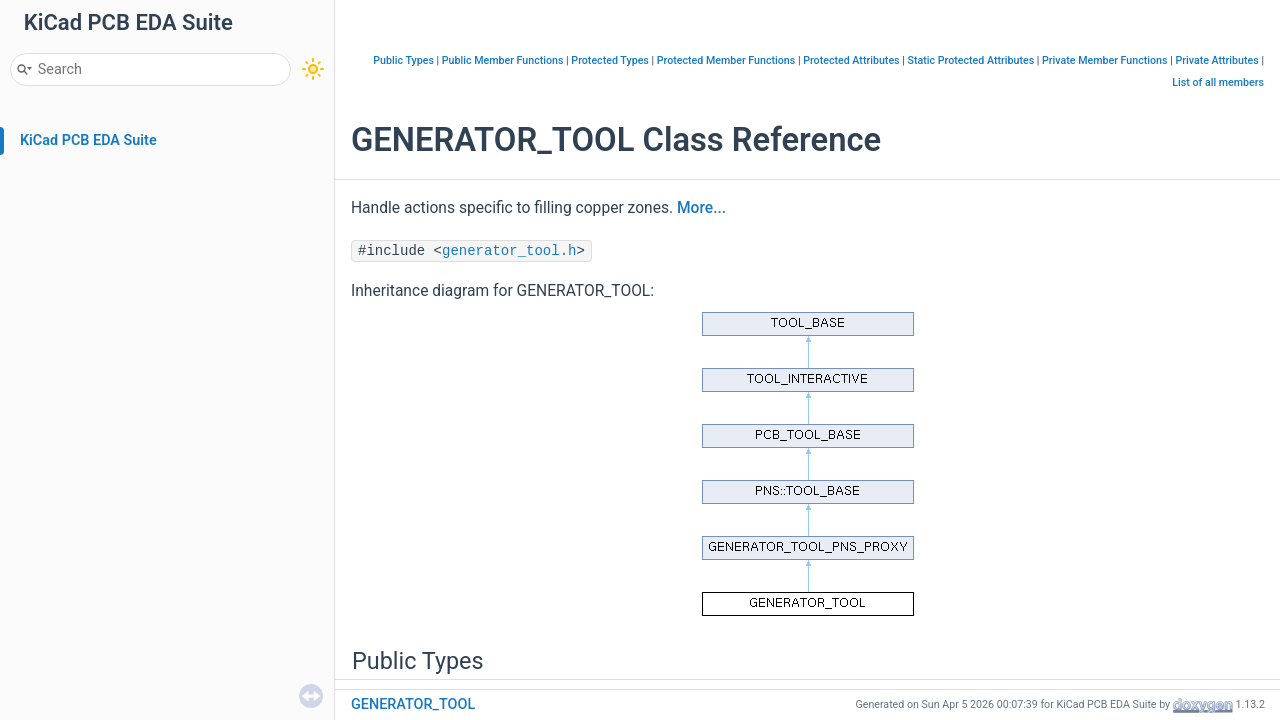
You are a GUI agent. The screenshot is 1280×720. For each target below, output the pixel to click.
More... (701, 208)
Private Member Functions (1104, 60)
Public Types (403, 60)
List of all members (1218, 82)
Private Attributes (1216, 60)
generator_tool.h (509, 251)
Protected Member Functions (726, 60)
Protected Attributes (851, 60)
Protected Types (609, 60)
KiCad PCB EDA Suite (88, 140)
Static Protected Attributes (970, 60)
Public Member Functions (503, 60)
